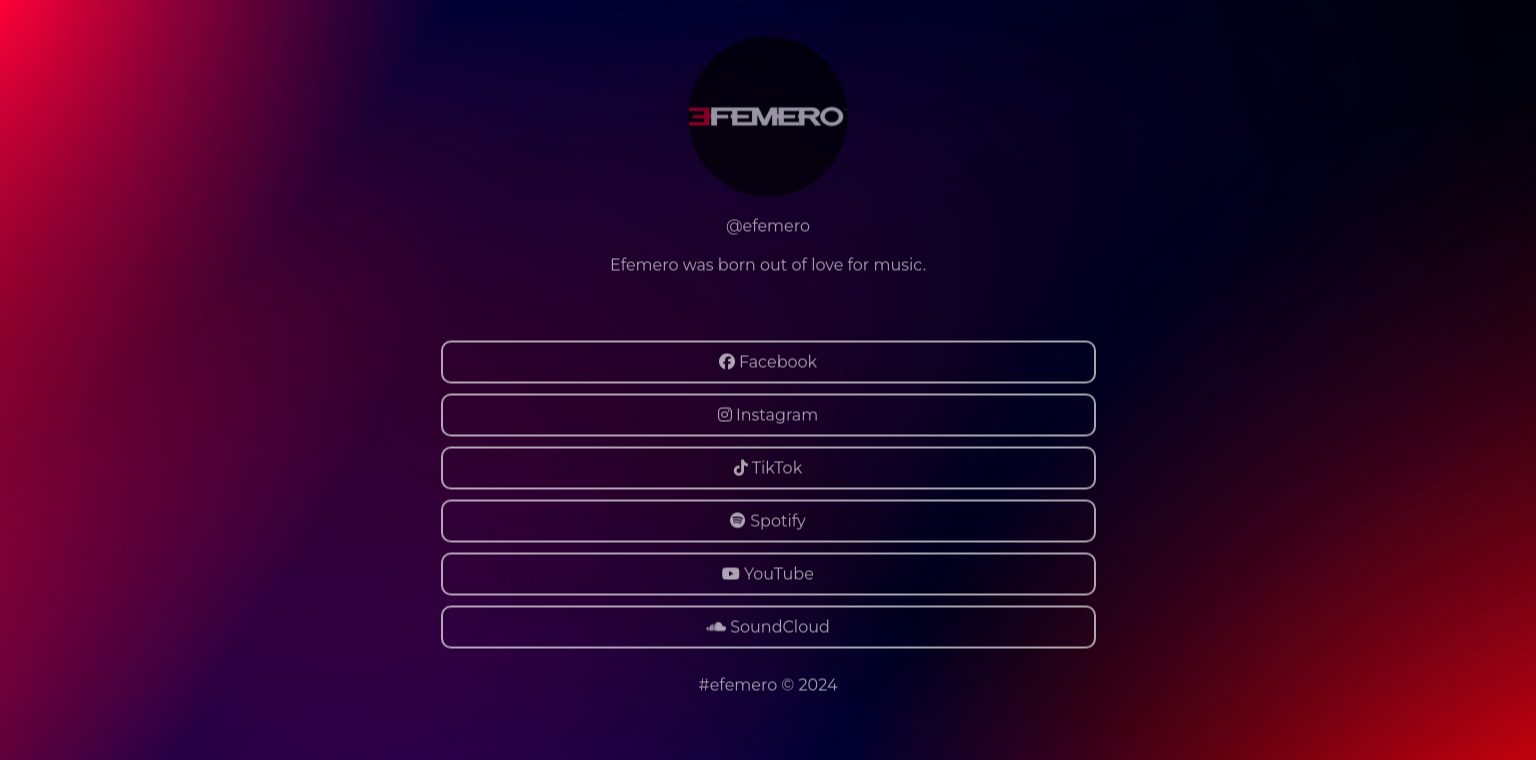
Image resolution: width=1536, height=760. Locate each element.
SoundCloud (768, 626)
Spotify (767, 520)
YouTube (768, 573)
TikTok (768, 467)
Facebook (768, 361)
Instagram (768, 414)
